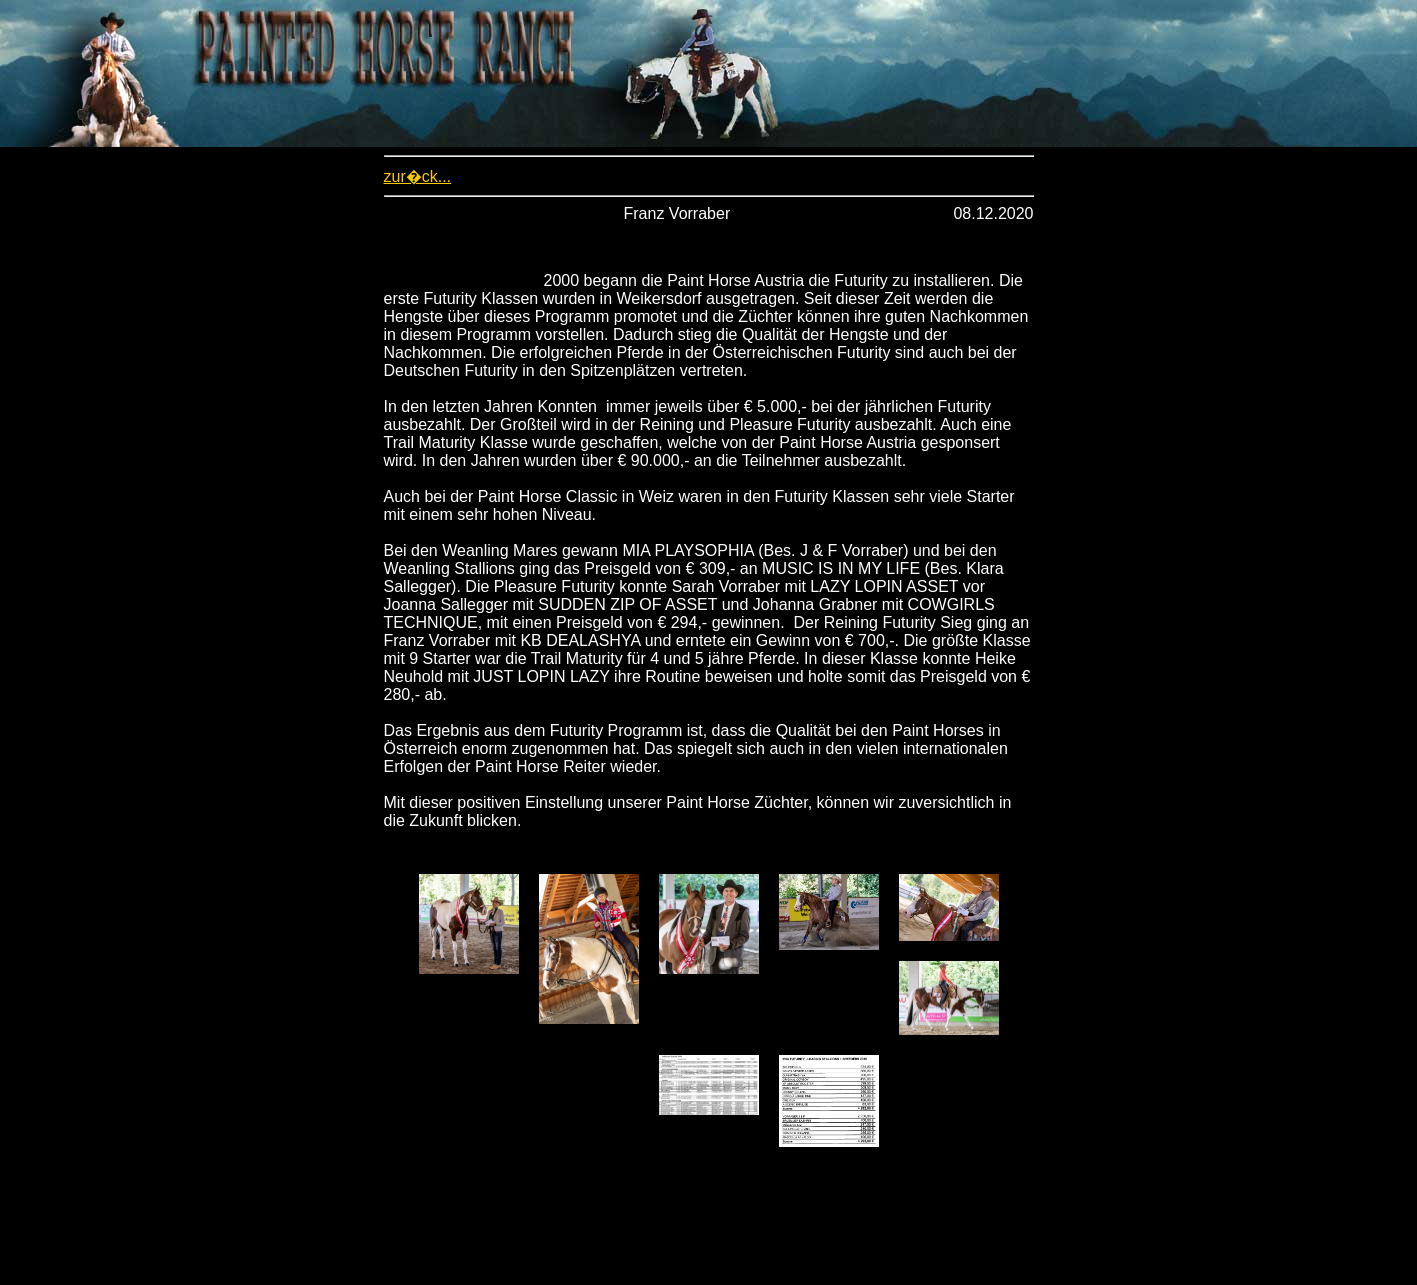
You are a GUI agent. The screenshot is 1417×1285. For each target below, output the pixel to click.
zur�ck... (418, 176)
